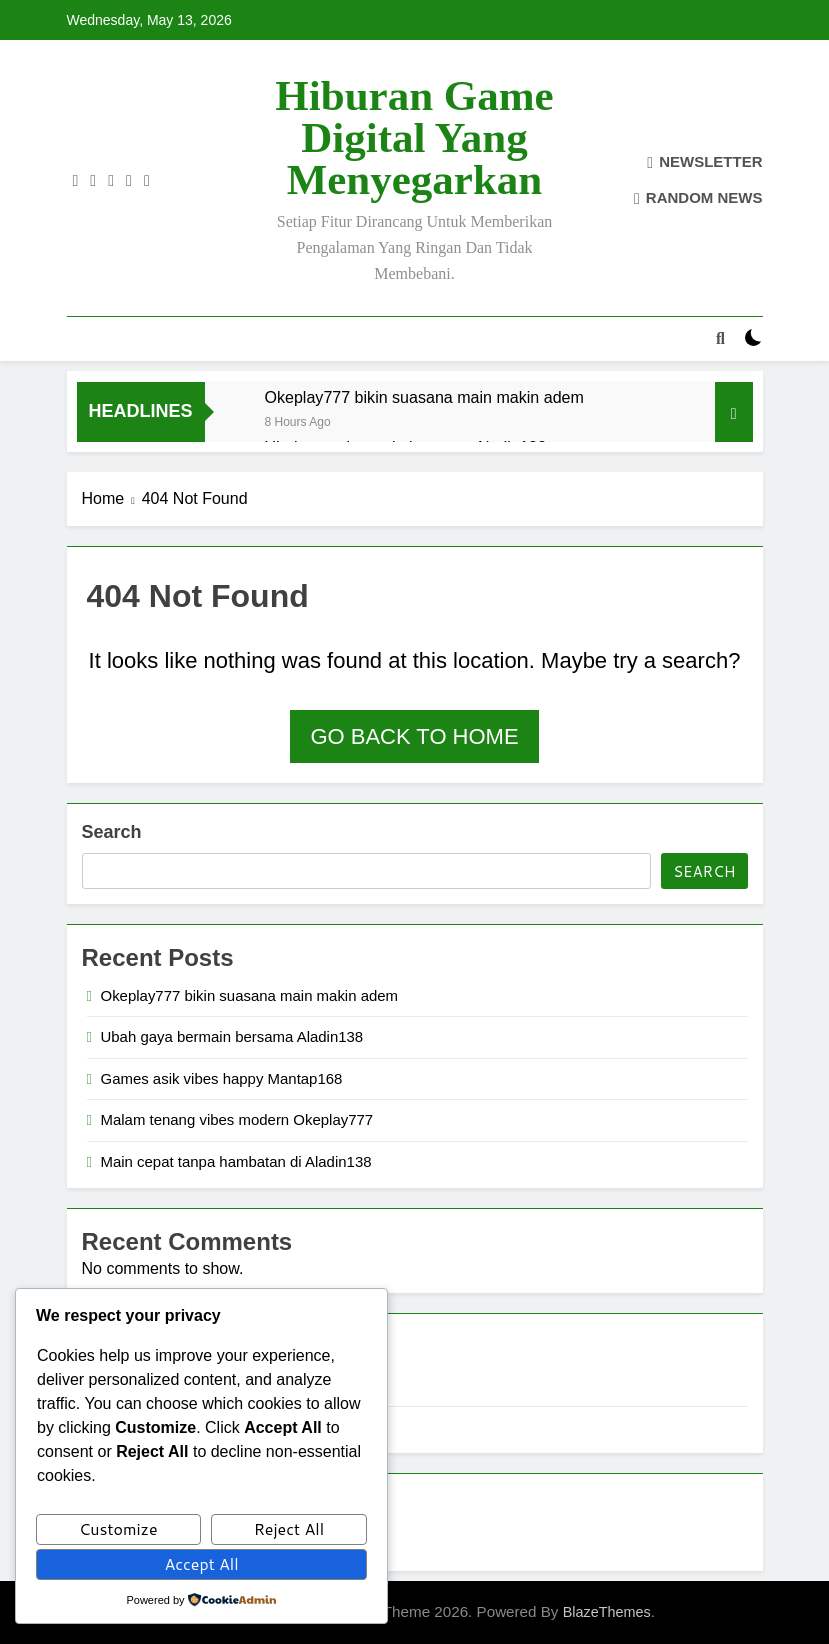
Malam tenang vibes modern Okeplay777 (237, 1119)
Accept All (201, 1563)
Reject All (289, 1528)
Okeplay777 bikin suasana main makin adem (424, 397)
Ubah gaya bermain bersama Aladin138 (232, 1036)
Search (112, 832)
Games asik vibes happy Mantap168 (222, 1078)
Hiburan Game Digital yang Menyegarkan (414, 137)
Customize (118, 1528)
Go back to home (414, 736)
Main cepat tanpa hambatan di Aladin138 (236, 1161)
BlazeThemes (607, 1612)
